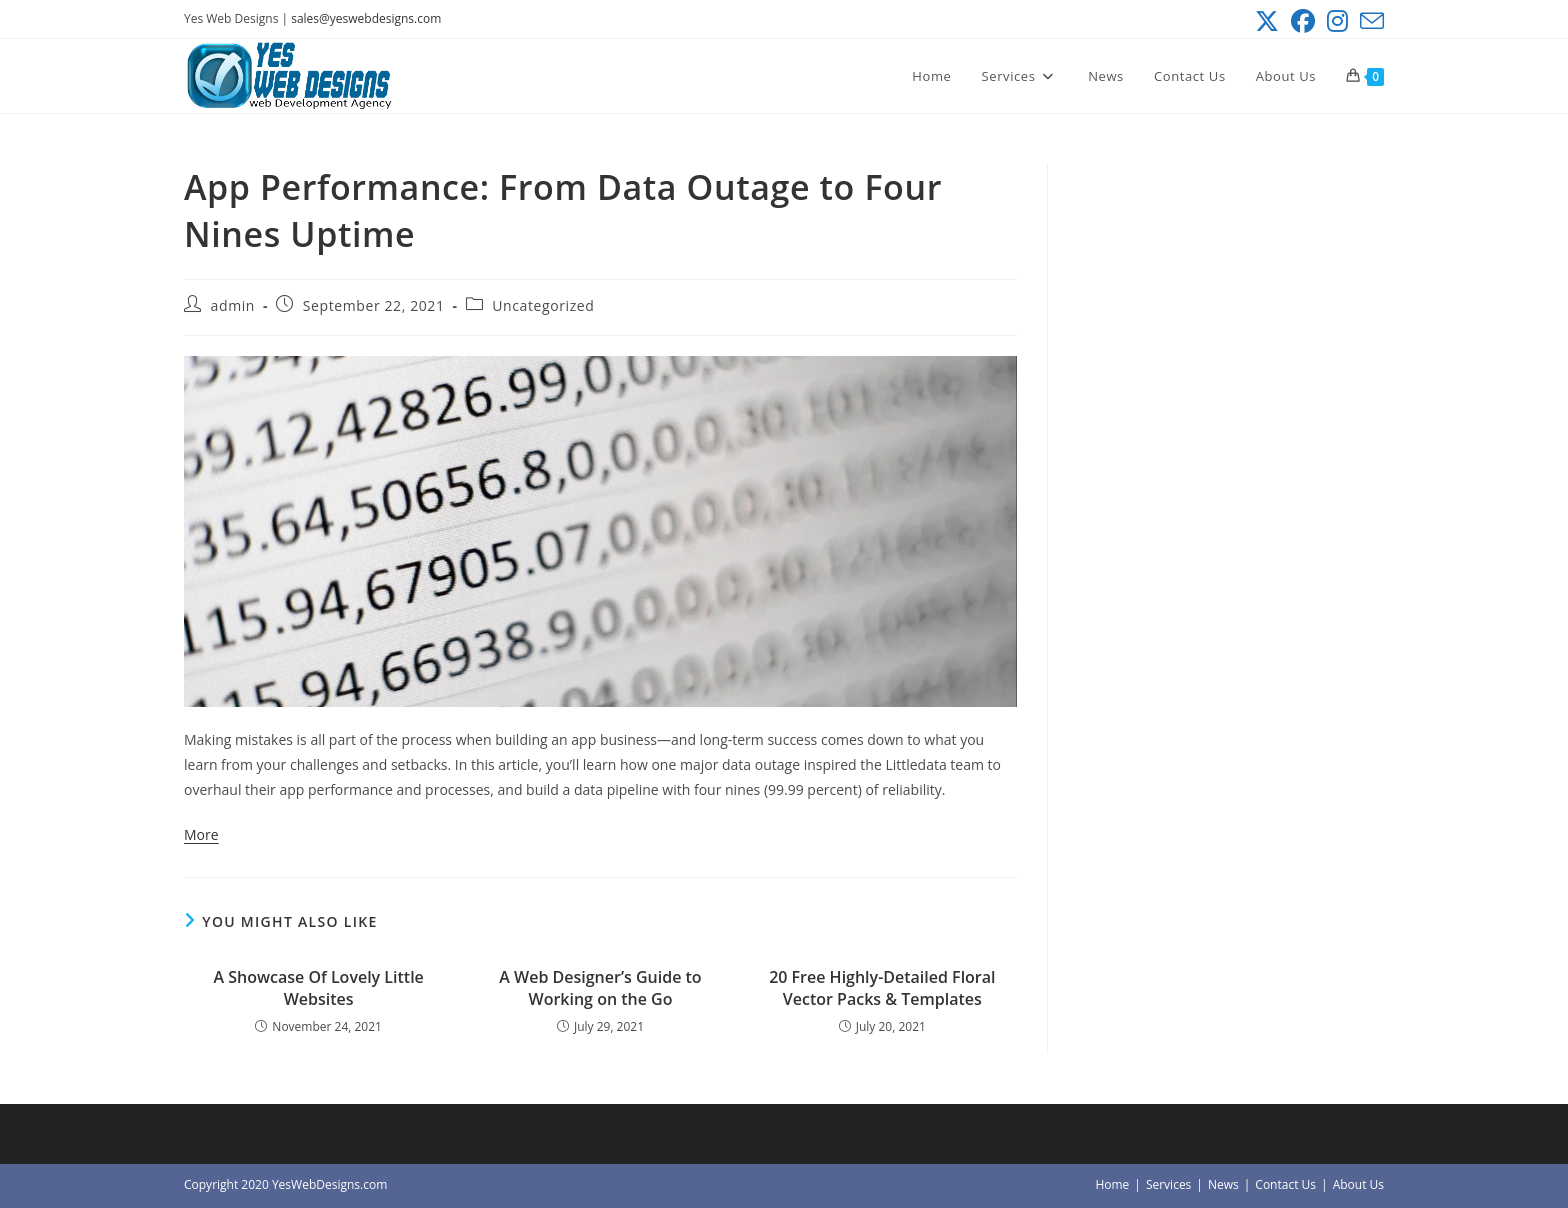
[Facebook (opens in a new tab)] (1303, 21)
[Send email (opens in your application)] (1369, 21)
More (201, 834)
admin (233, 305)
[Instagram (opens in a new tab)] (1337, 21)
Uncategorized (543, 305)
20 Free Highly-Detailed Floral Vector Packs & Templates (882, 988)
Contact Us (1285, 1184)
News (1223, 1184)
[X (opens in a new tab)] (1267, 21)
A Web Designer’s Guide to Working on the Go (600, 988)
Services (1168, 1184)
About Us (1358, 1184)
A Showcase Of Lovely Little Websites (318, 988)
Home (1112, 1184)
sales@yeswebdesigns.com (366, 18)
